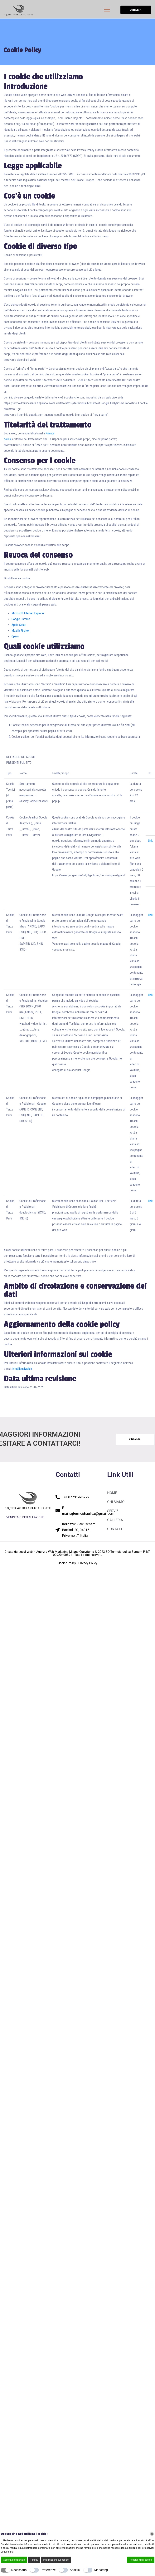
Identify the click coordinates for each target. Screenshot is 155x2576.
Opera (15, 636)
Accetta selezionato (14, 2559)
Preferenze (48, 2570)
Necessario (19, 2570)
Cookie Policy (67, 1563)
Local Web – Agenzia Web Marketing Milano (48, 1552)
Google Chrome (21, 619)
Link (150, 841)
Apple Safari (19, 625)
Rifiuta (34, 2559)
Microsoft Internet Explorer (28, 613)
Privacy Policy (87, 1563)
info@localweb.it (22, 1369)
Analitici (75, 2570)
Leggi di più (7, 2551)
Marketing (101, 2570)
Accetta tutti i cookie (141, 2559)
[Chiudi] (151, 2533)
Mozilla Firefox (20, 630)
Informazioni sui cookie (56, 2559)
